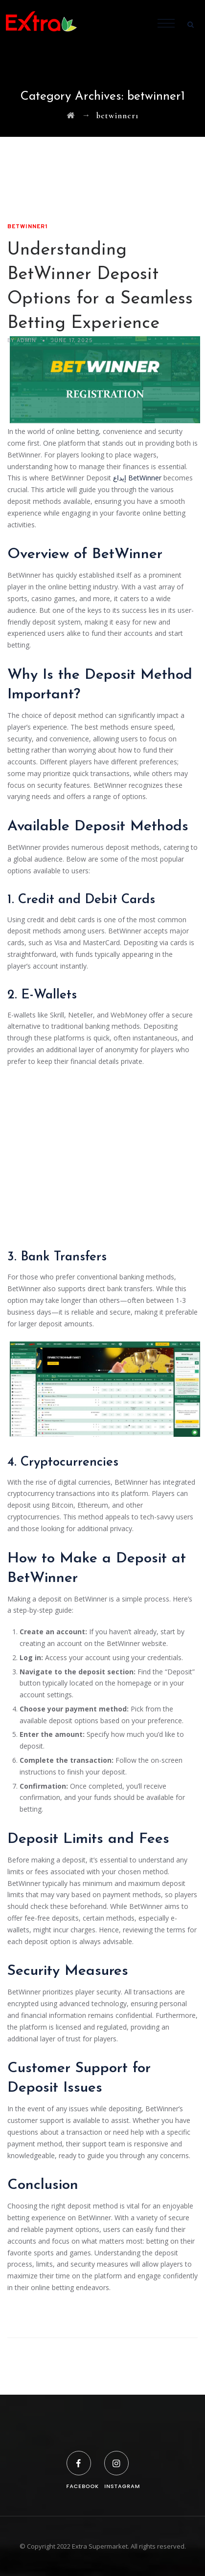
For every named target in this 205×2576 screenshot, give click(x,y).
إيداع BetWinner (137, 477)
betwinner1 (27, 227)
